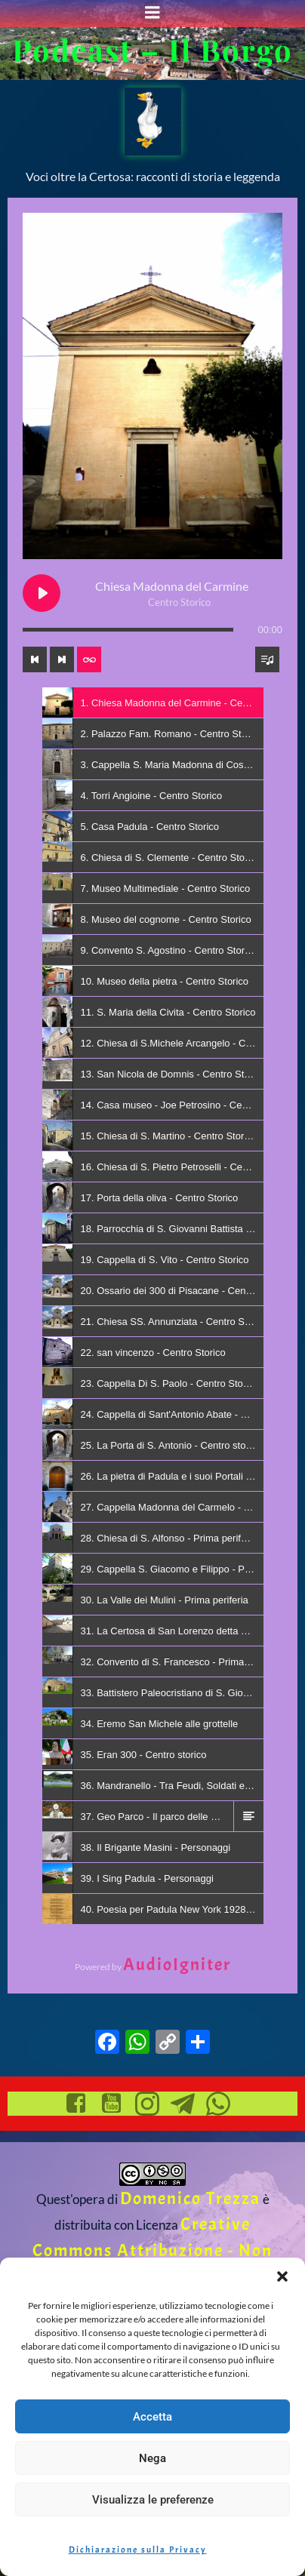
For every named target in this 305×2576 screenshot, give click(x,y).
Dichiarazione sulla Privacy (138, 2550)
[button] (282, 2276)
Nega (152, 2458)
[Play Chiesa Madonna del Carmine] (41, 593)
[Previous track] (35, 659)
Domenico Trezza (190, 2198)
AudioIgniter (177, 1964)
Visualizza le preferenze (153, 2500)
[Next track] (62, 659)
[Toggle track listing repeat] (89, 659)
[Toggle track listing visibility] (267, 659)
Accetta (152, 2417)
